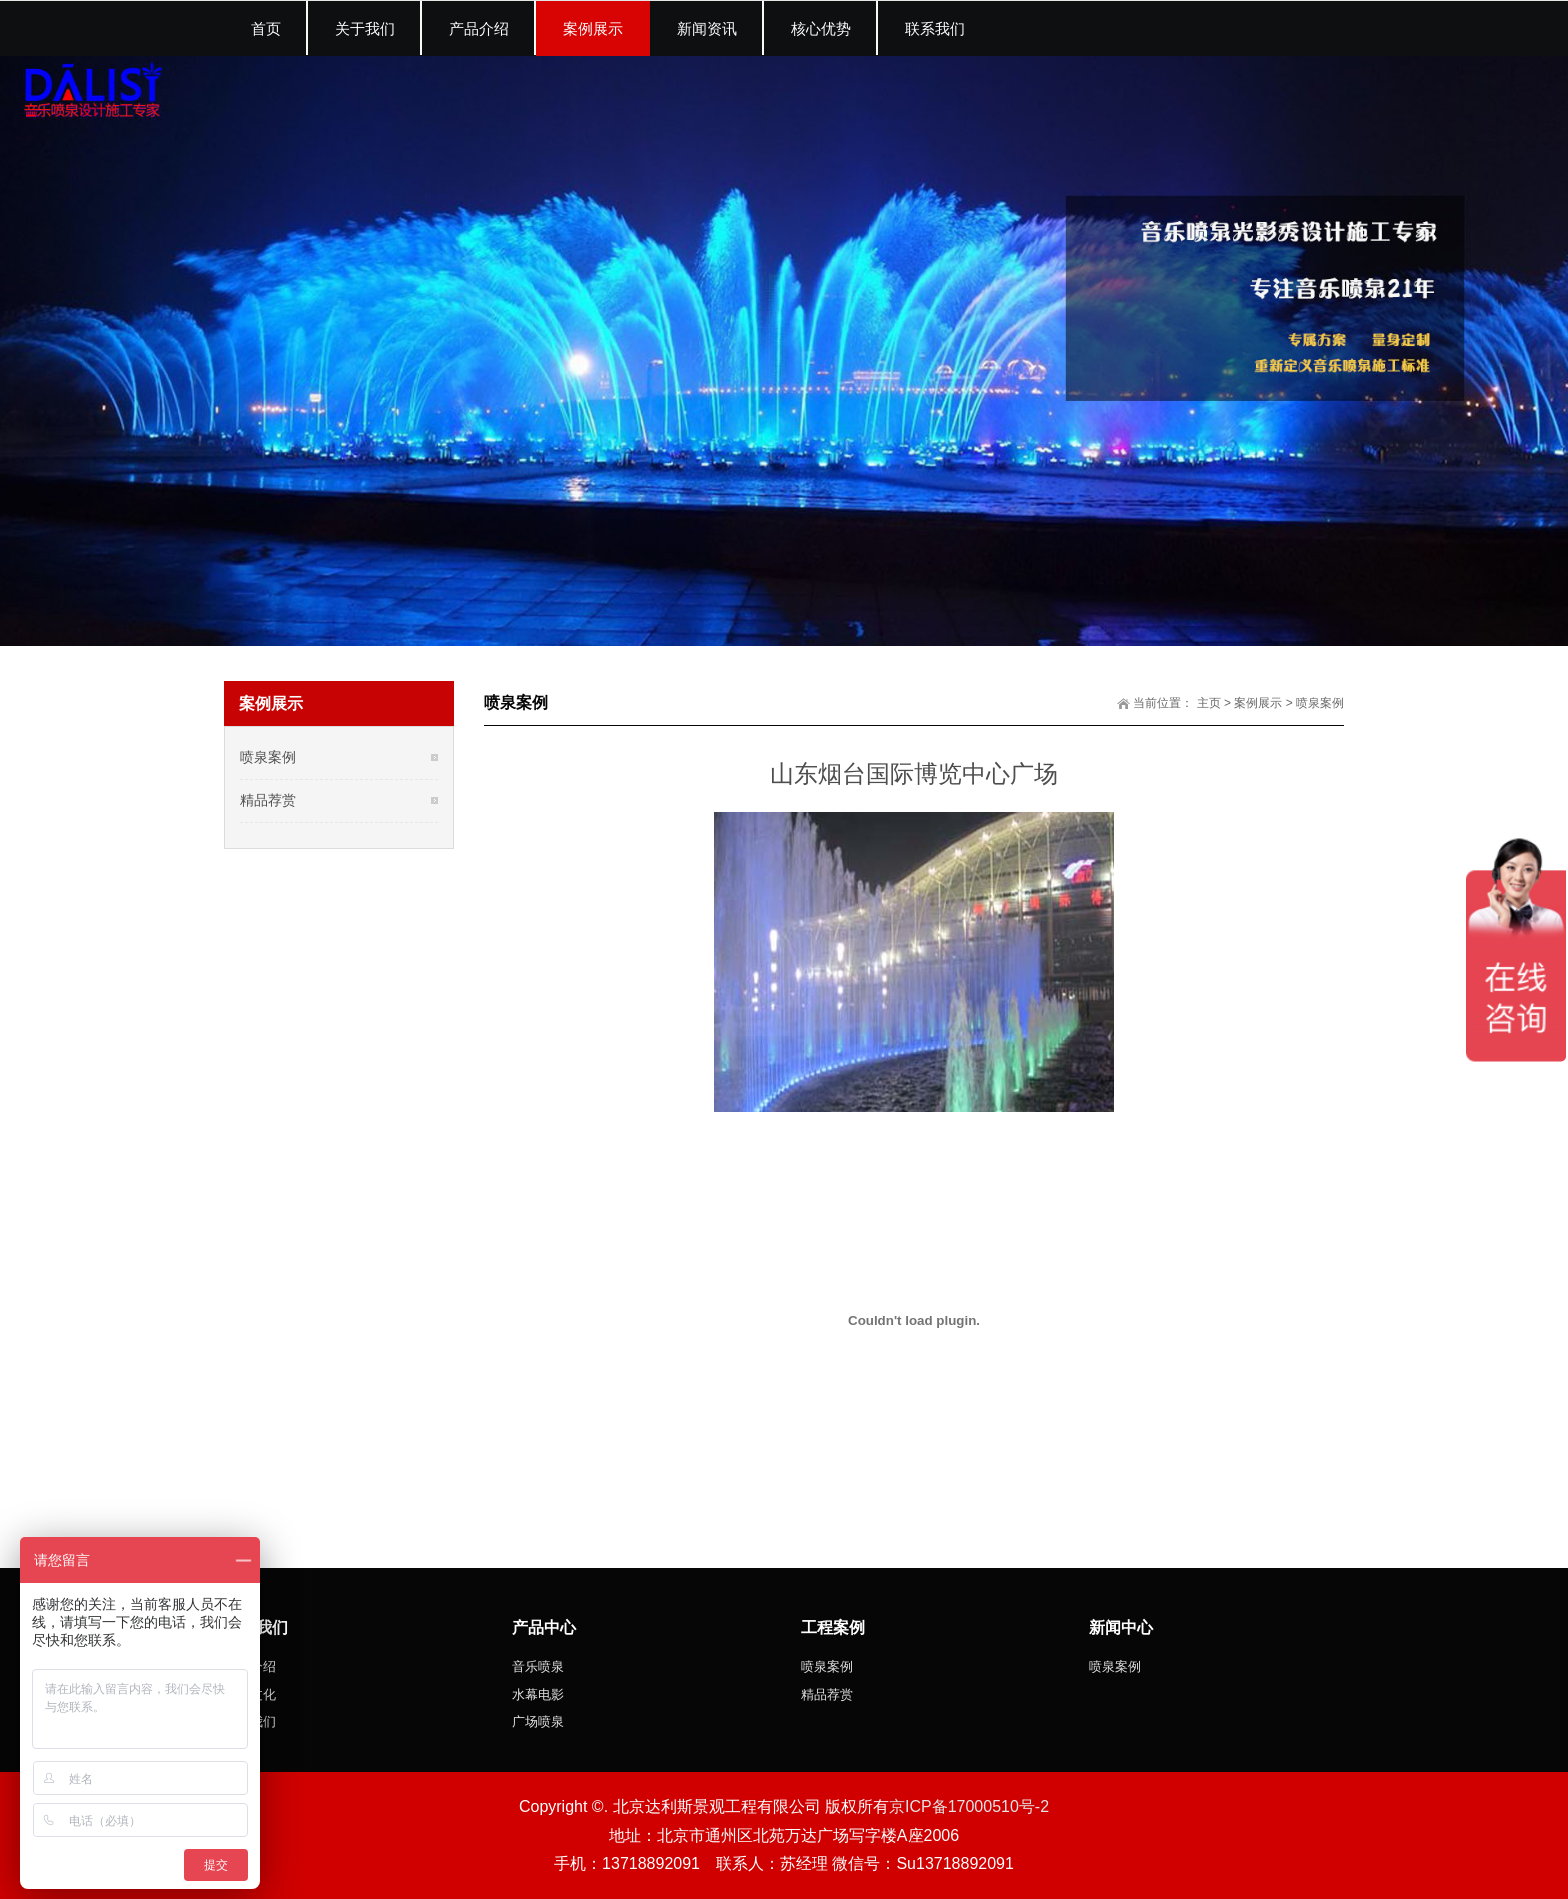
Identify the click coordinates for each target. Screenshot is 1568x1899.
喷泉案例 (1320, 703)
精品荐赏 (268, 800)
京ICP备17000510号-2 (969, 1806)
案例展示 (1258, 703)
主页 (1209, 703)
